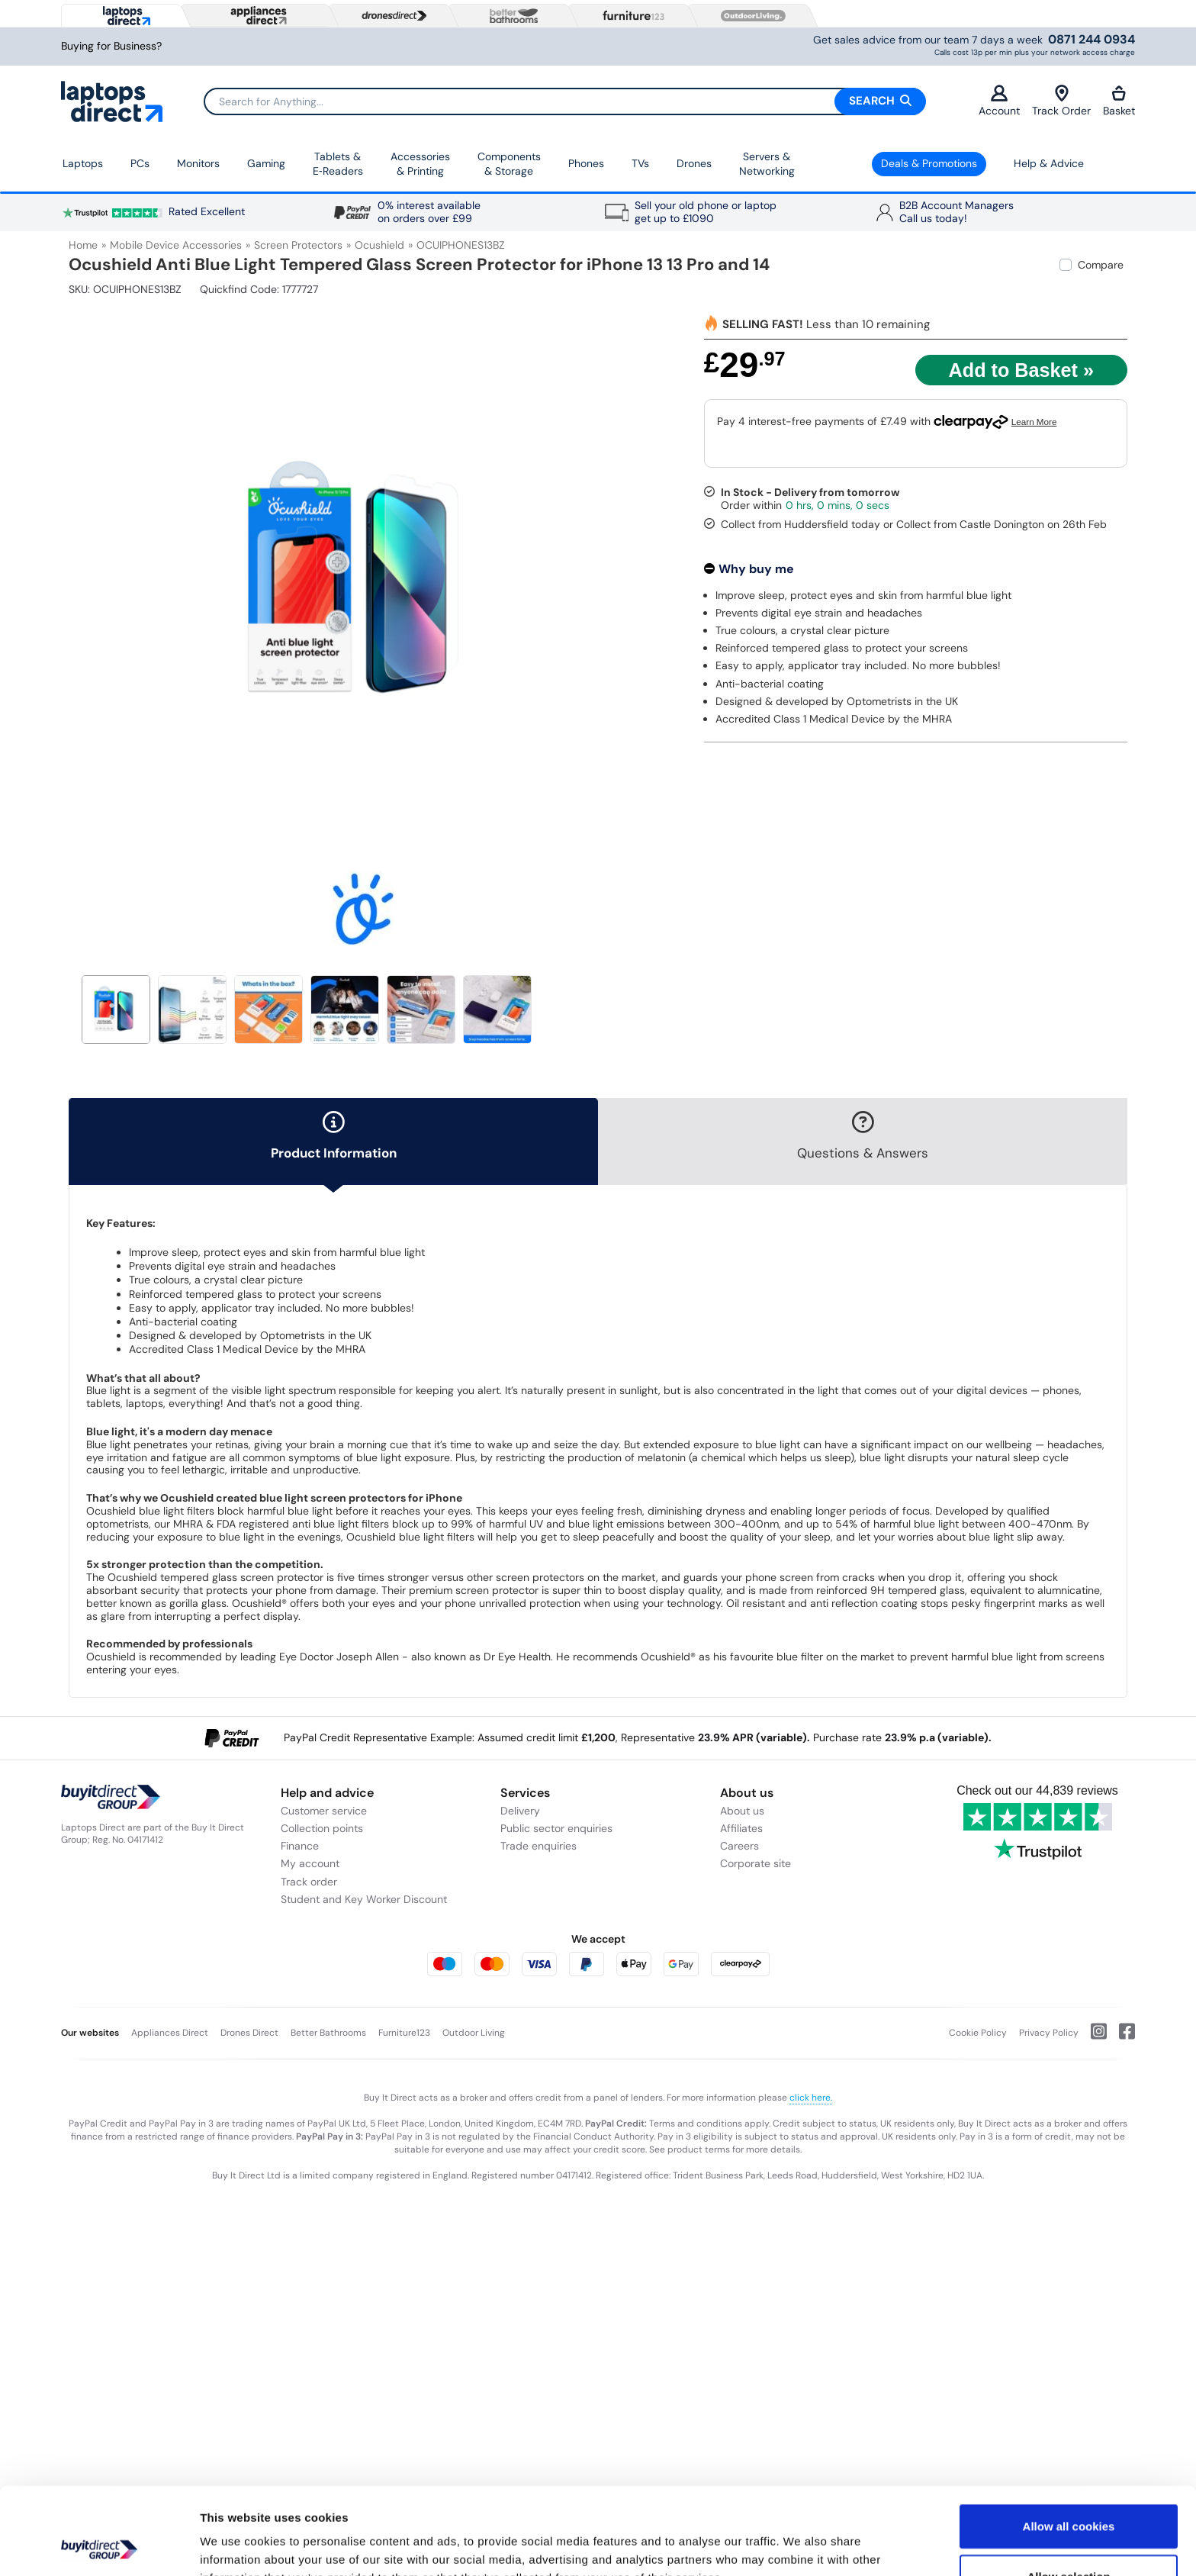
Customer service (324, 1811)
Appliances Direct (169, 2033)
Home (83, 245)
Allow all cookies (1069, 2444)
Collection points (322, 1828)
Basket (1119, 101)
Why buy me (756, 569)
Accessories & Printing (420, 164)
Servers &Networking (767, 164)
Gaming (266, 163)
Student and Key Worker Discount (364, 1899)
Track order (309, 1882)
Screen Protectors (298, 245)
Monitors (198, 163)
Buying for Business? (111, 46)
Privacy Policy (1049, 2033)
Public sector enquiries (556, 1828)
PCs (140, 163)
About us (742, 1811)
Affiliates (741, 1828)
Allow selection (1068, 2494)
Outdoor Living (473, 2033)
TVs (640, 163)
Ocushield (379, 245)
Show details (800, 2545)
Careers (739, 1846)
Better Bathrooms (328, 2033)
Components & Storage (509, 164)
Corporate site (755, 1863)
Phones (586, 163)
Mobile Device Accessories (176, 245)
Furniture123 (404, 2033)
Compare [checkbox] (1101, 265)
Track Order (1061, 101)
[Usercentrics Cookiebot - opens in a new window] (99, 2546)
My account (310, 1863)
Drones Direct (249, 2033)
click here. (810, 2097)
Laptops (83, 163)
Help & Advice (1049, 163)
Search (880, 100)
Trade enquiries (538, 1846)
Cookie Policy (978, 2033)
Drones (694, 163)
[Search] (564, 101)
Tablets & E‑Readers (338, 164)
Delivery (520, 1811)
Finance (300, 1846)
